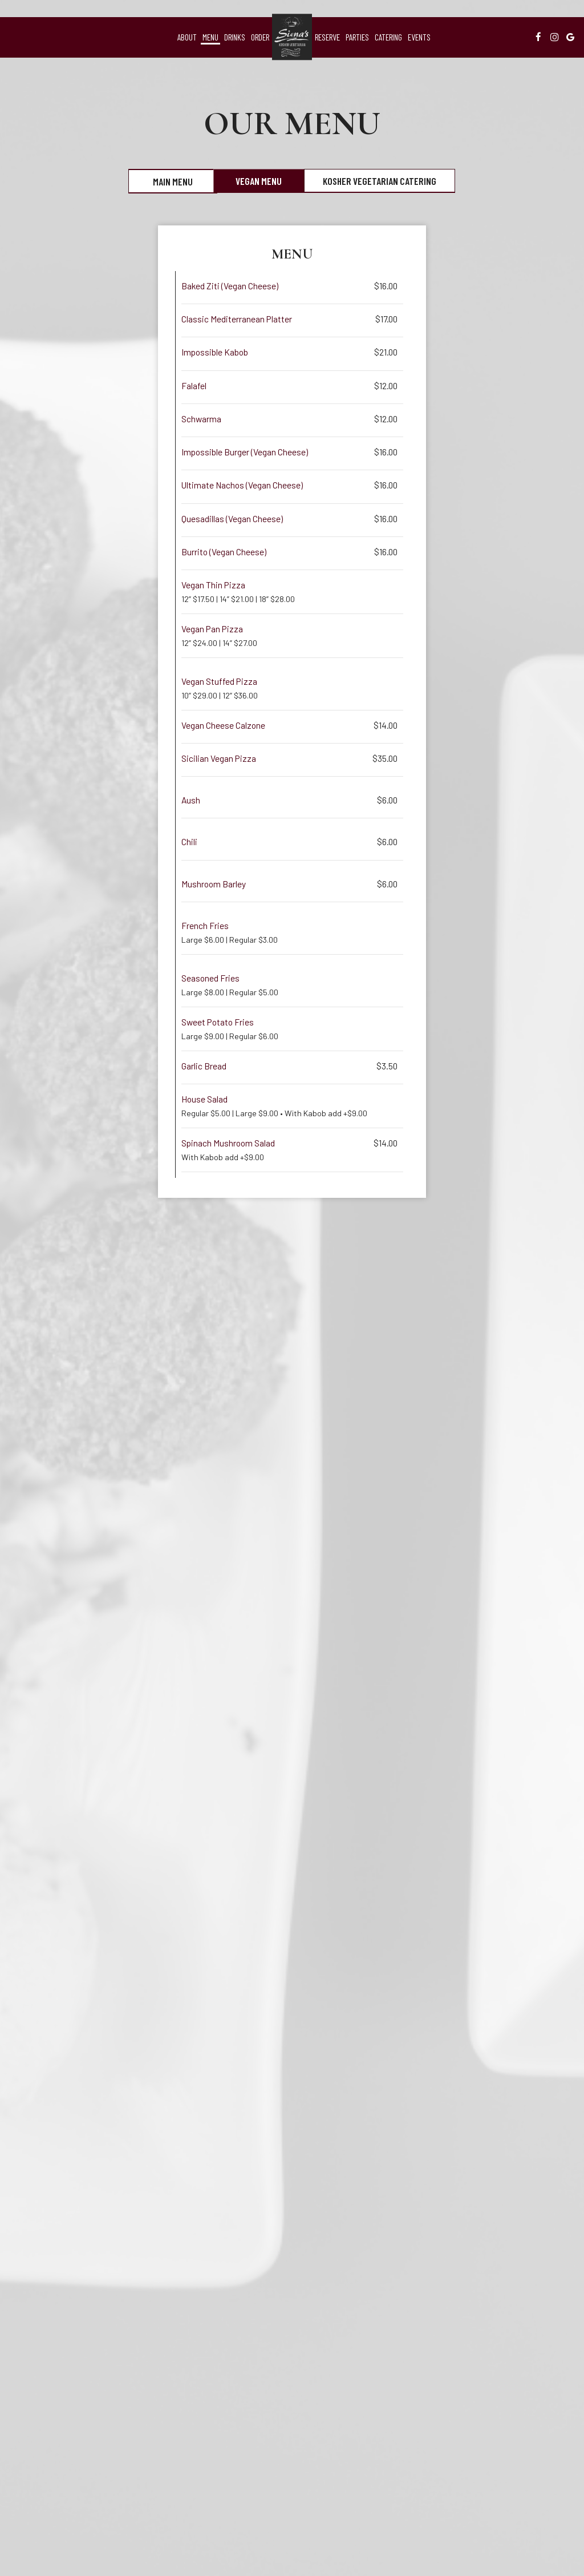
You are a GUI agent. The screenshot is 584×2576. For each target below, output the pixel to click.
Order (260, 37)
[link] (292, 37)
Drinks (234, 37)
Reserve (327, 37)
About (187, 37)
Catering (388, 37)
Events (419, 37)
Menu (210, 37)
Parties (357, 37)
